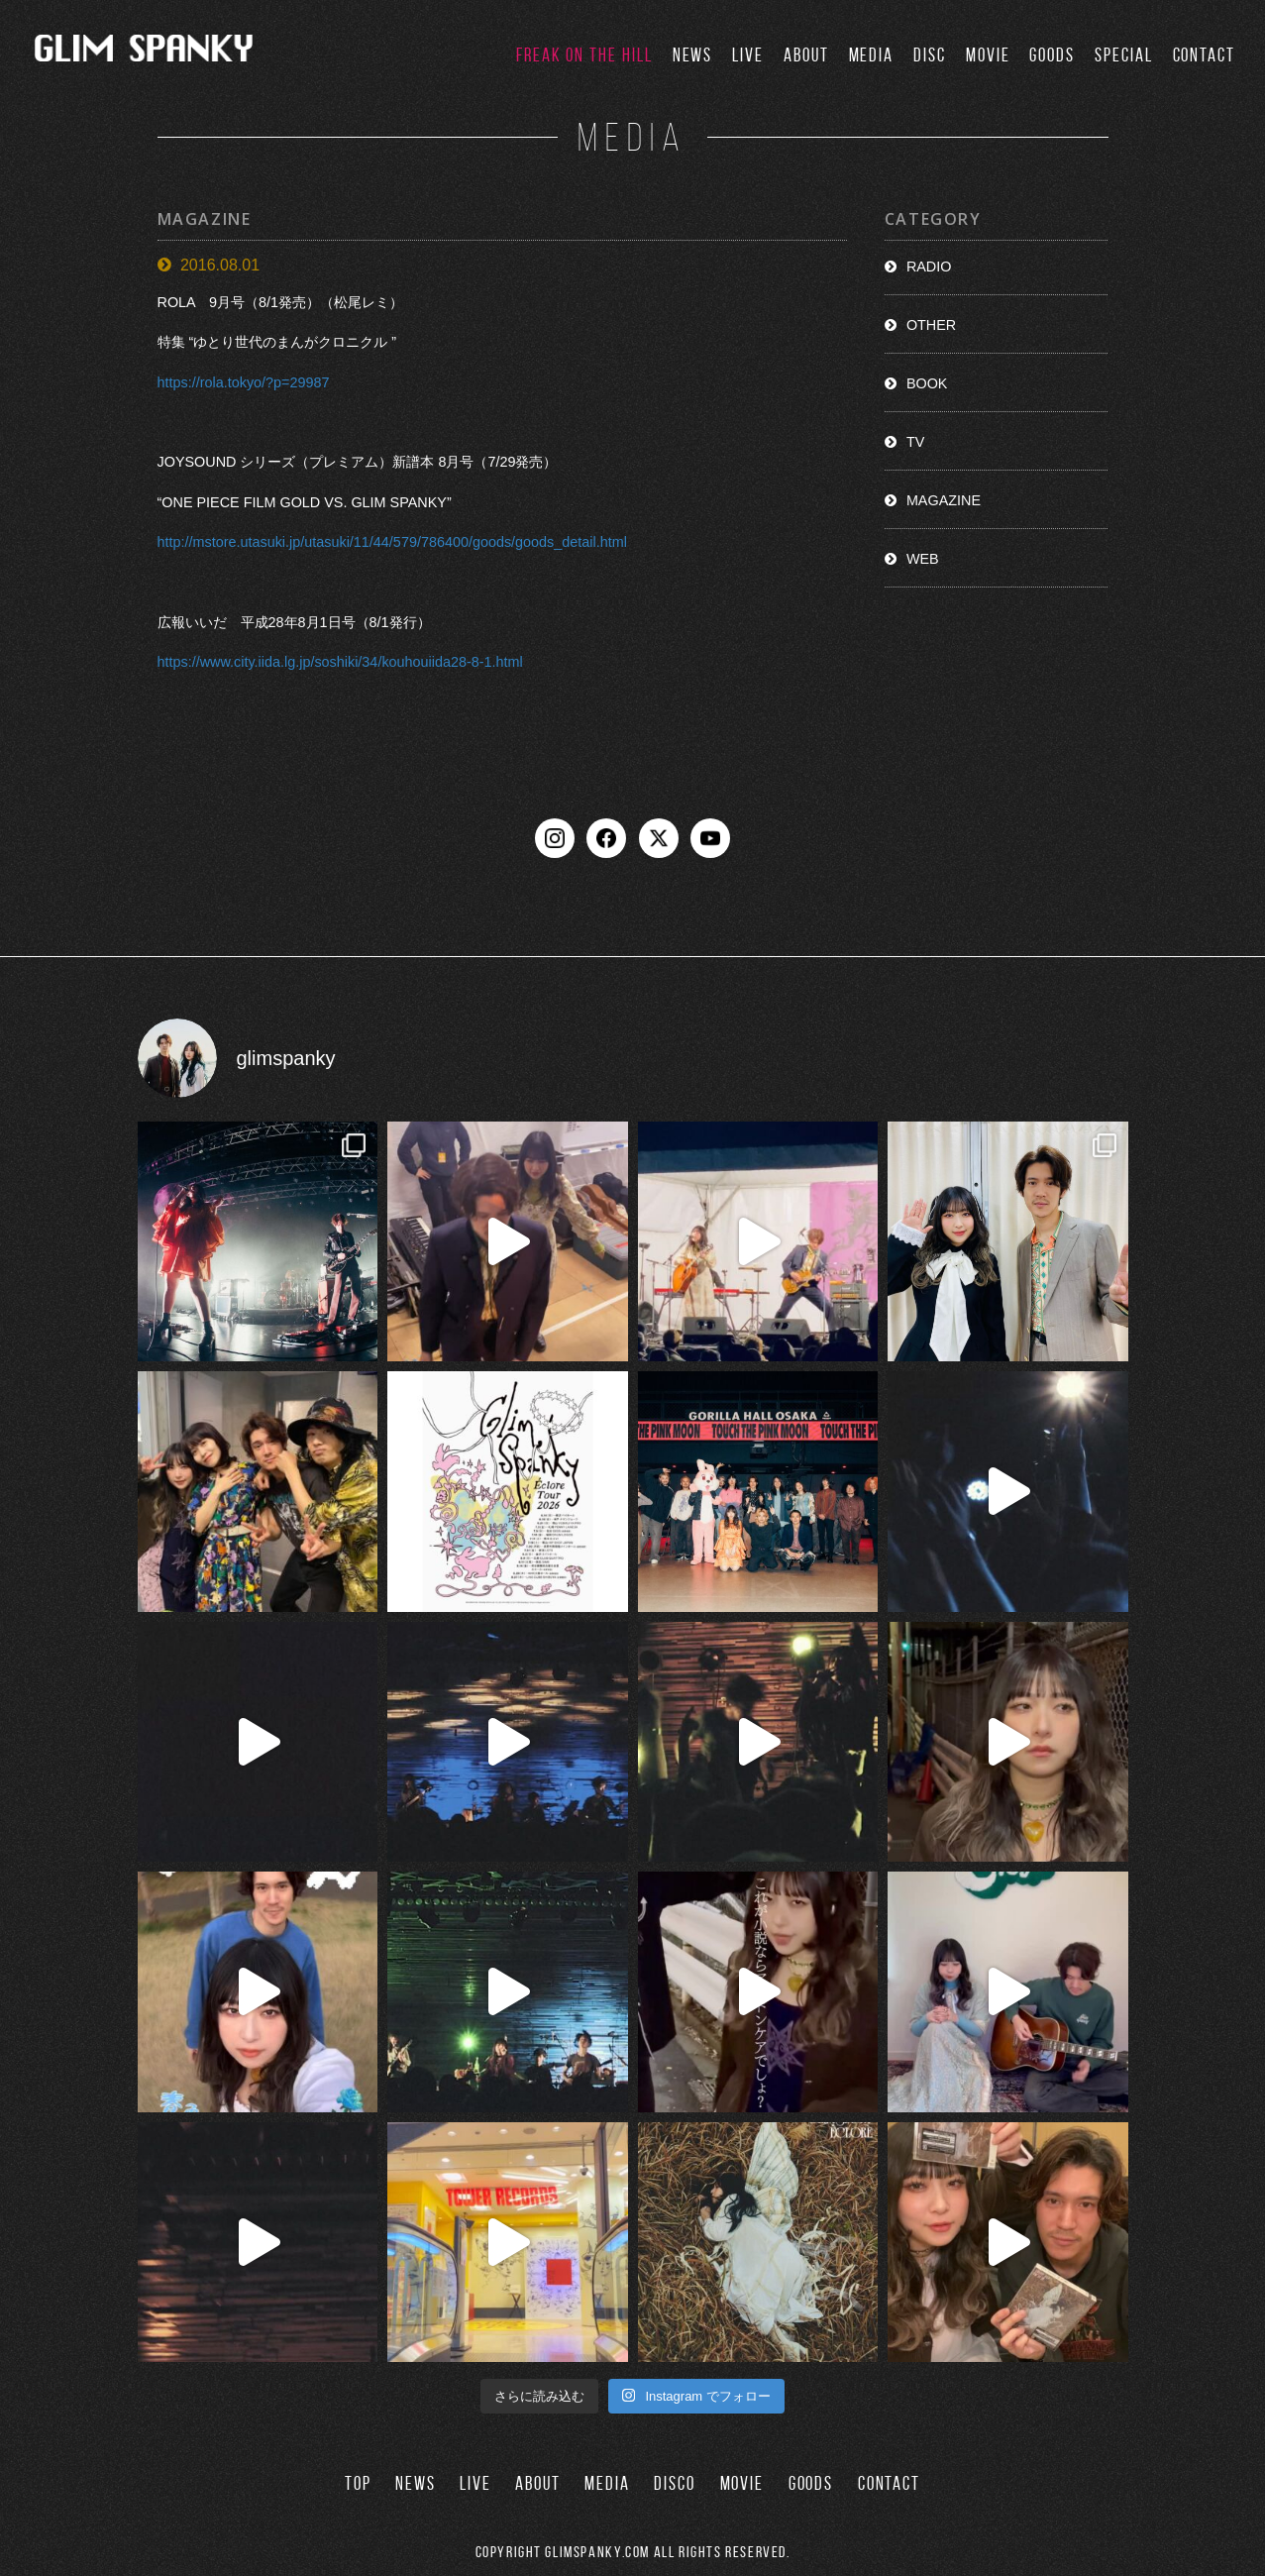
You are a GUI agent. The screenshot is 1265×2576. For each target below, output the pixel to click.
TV (915, 442)
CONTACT (1204, 55)
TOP (358, 2483)
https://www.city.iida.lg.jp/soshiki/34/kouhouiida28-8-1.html (340, 662)
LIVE (748, 55)
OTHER (931, 325)
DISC (929, 55)
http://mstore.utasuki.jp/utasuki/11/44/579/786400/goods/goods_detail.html (392, 542)
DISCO (674, 2483)
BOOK (927, 383)
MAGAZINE (943, 500)
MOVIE (988, 55)
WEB (922, 559)
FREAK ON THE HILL (584, 55)
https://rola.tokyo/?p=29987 (244, 382)
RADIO (929, 266)
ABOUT (806, 55)
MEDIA (872, 55)
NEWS (693, 55)
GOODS (1052, 55)
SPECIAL (1123, 55)
